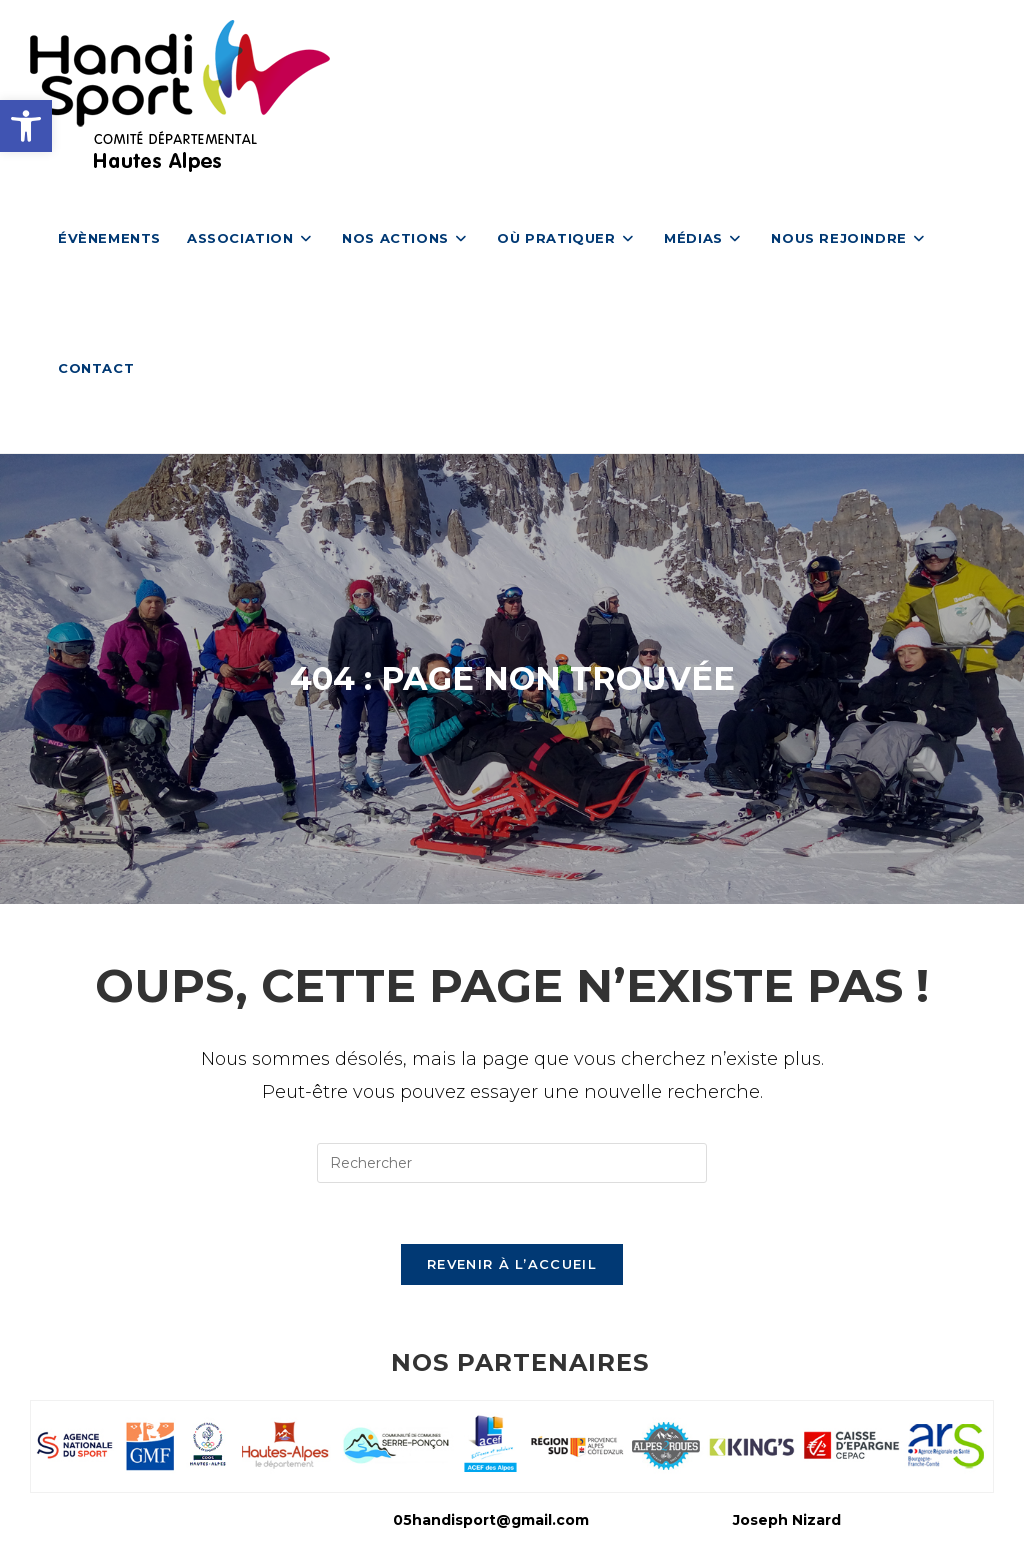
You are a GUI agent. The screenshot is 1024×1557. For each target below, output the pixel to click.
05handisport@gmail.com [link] (491, 1520)
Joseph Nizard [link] (787, 1520)
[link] (26, 126)
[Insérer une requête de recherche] (512, 1163)
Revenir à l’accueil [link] (512, 1264)
